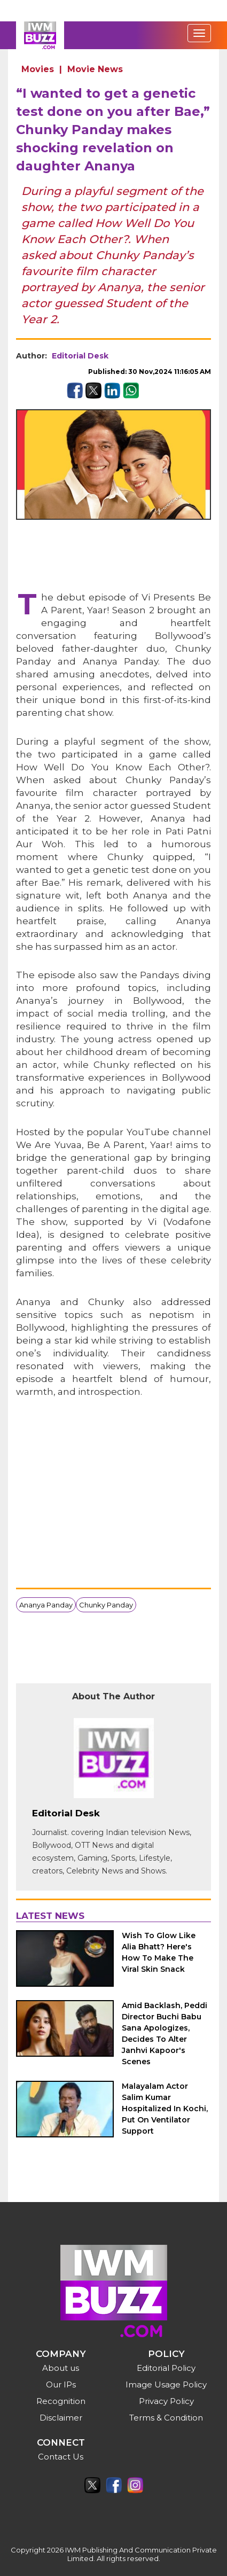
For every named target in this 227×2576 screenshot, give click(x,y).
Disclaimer (61, 2418)
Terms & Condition (166, 2418)
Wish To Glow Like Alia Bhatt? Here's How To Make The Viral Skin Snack (158, 1952)
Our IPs (61, 2384)
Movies (37, 69)
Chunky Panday (106, 1605)
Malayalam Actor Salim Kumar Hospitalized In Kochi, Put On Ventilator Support (165, 2108)
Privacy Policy (166, 2401)
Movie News (95, 69)
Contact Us (60, 2457)
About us (60, 2368)
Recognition (60, 2401)
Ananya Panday (46, 1605)
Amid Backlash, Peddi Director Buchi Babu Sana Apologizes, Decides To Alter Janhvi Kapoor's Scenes (164, 2033)
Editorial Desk (80, 356)
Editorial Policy (166, 2368)
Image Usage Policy (166, 2384)
